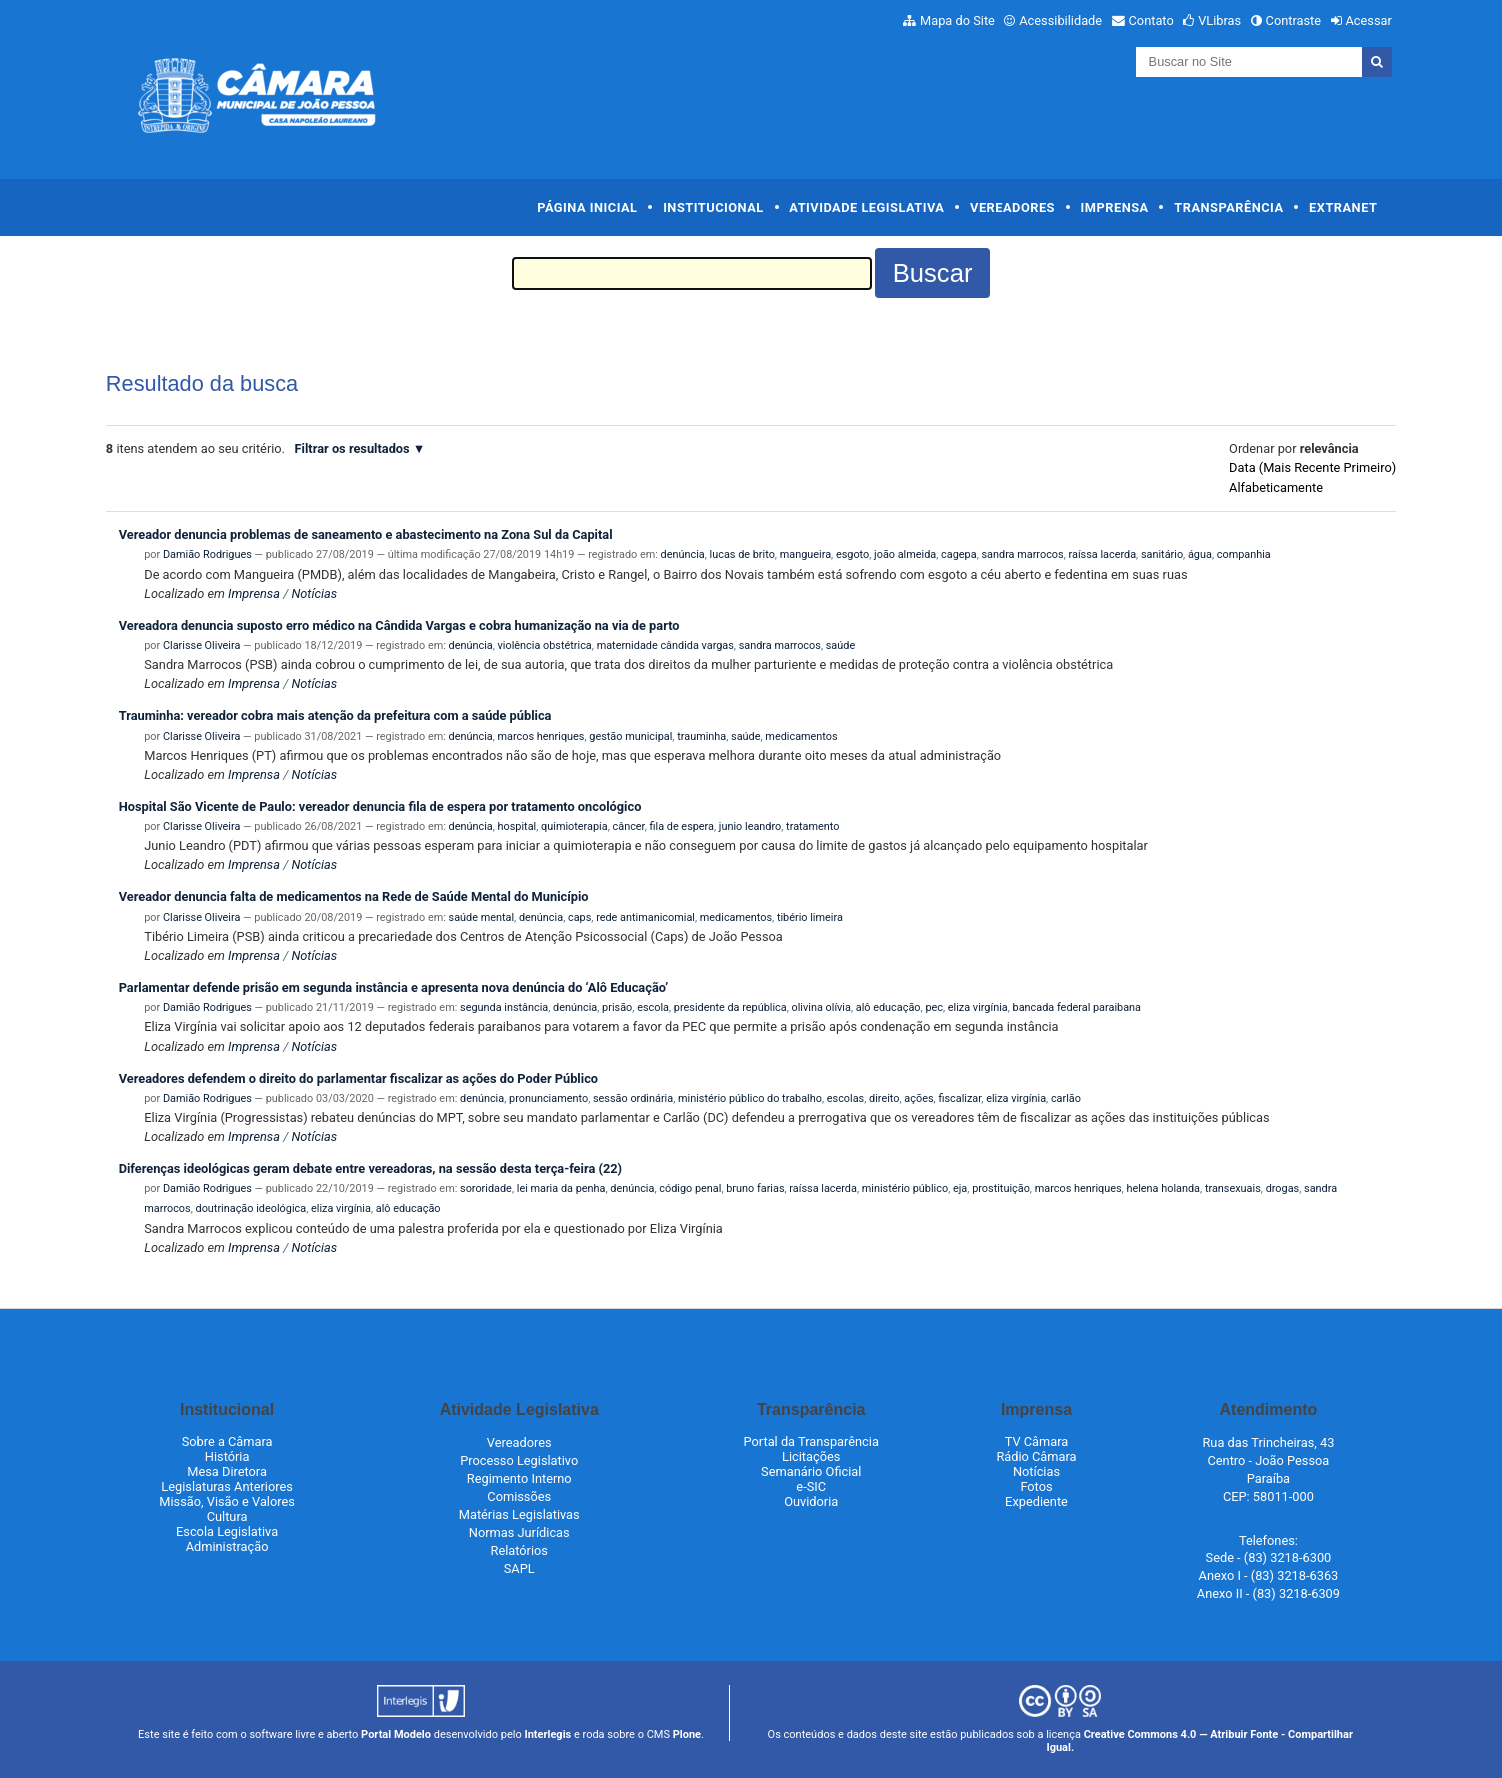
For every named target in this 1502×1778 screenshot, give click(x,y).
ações (918, 1098)
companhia (1244, 554)
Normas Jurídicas (519, 1532)
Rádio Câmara (1036, 1456)
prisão (617, 1007)
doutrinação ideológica (251, 1208)
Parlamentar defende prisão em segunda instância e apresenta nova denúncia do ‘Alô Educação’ (394, 987)
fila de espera (681, 826)
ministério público (905, 1188)
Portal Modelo (396, 1734)
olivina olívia (821, 1007)
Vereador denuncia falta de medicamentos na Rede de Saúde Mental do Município (354, 896)
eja (960, 1188)
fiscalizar (959, 1098)
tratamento (812, 826)
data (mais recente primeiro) (1312, 467)
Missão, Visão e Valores (227, 1501)
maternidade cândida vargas (665, 645)
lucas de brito (742, 554)
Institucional (713, 207)
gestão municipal (630, 736)
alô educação (888, 1007)
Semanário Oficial (811, 1471)
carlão (1066, 1098)
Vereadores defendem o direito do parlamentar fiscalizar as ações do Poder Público (358, 1078)
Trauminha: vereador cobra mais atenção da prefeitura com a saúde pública (335, 715)
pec (934, 1007)
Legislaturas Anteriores (226, 1486)
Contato (1151, 20)
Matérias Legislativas (519, 1514)
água (1200, 554)
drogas (1283, 1188)
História (227, 1456)
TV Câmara (1037, 1441)
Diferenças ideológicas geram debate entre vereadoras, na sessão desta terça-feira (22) (370, 1168)
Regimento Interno (519, 1478)
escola (653, 1007)
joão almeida (905, 554)
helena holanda (1163, 1188)
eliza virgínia (978, 1007)
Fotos (1036, 1486)
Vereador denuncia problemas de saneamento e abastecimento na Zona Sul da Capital (366, 534)
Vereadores (1012, 207)
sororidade (486, 1188)
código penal (690, 1188)
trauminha (701, 736)
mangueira (805, 554)
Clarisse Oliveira (201, 645)
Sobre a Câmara (227, 1441)
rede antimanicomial (645, 917)
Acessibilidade (1060, 20)
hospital (517, 826)
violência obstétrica (545, 645)
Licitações (811, 1456)
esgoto (852, 554)
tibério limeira (810, 917)
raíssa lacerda (1103, 554)
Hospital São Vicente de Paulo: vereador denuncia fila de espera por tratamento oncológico (380, 806)
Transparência (1228, 207)
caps (579, 917)
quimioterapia (574, 826)
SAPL (519, 1568)
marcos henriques (541, 736)
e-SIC (811, 1486)
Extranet (1343, 207)
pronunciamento (548, 1098)
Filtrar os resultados (352, 448)
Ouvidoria (811, 1501)
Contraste (1294, 20)
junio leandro (750, 826)
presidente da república (730, 1007)
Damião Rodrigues (207, 554)
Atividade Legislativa (866, 207)
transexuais (1233, 1188)
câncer (629, 826)
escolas (845, 1098)
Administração (227, 1546)
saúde (840, 645)
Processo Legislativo (519, 1460)
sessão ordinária (633, 1098)
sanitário (1162, 554)
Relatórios (519, 1550)
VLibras (1219, 20)
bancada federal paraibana (1077, 1007)
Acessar (1368, 20)
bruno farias (755, 1188)
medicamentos (801, 736)
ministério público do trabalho (750, 1098)
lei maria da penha (561, 1188)
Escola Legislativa (227, 1531)
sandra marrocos (1022, 554)
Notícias (314, 593)
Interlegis (547, 1734)
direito (884, 1098)
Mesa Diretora (227, 1471)
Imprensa (1115, 207)
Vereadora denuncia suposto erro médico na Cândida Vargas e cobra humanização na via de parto (399, 625)
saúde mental (482, 917)
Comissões (519, 1496)
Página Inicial (587, 207)
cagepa (959, 554)
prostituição (1001, 1188)
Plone (687, 1734)
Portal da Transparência (811, 1441)
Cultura (227, 1516)
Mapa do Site (957, 20)
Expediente (1036, 1501)
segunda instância (504, 1007)
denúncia (683, 554)
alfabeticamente (1276, 487)
